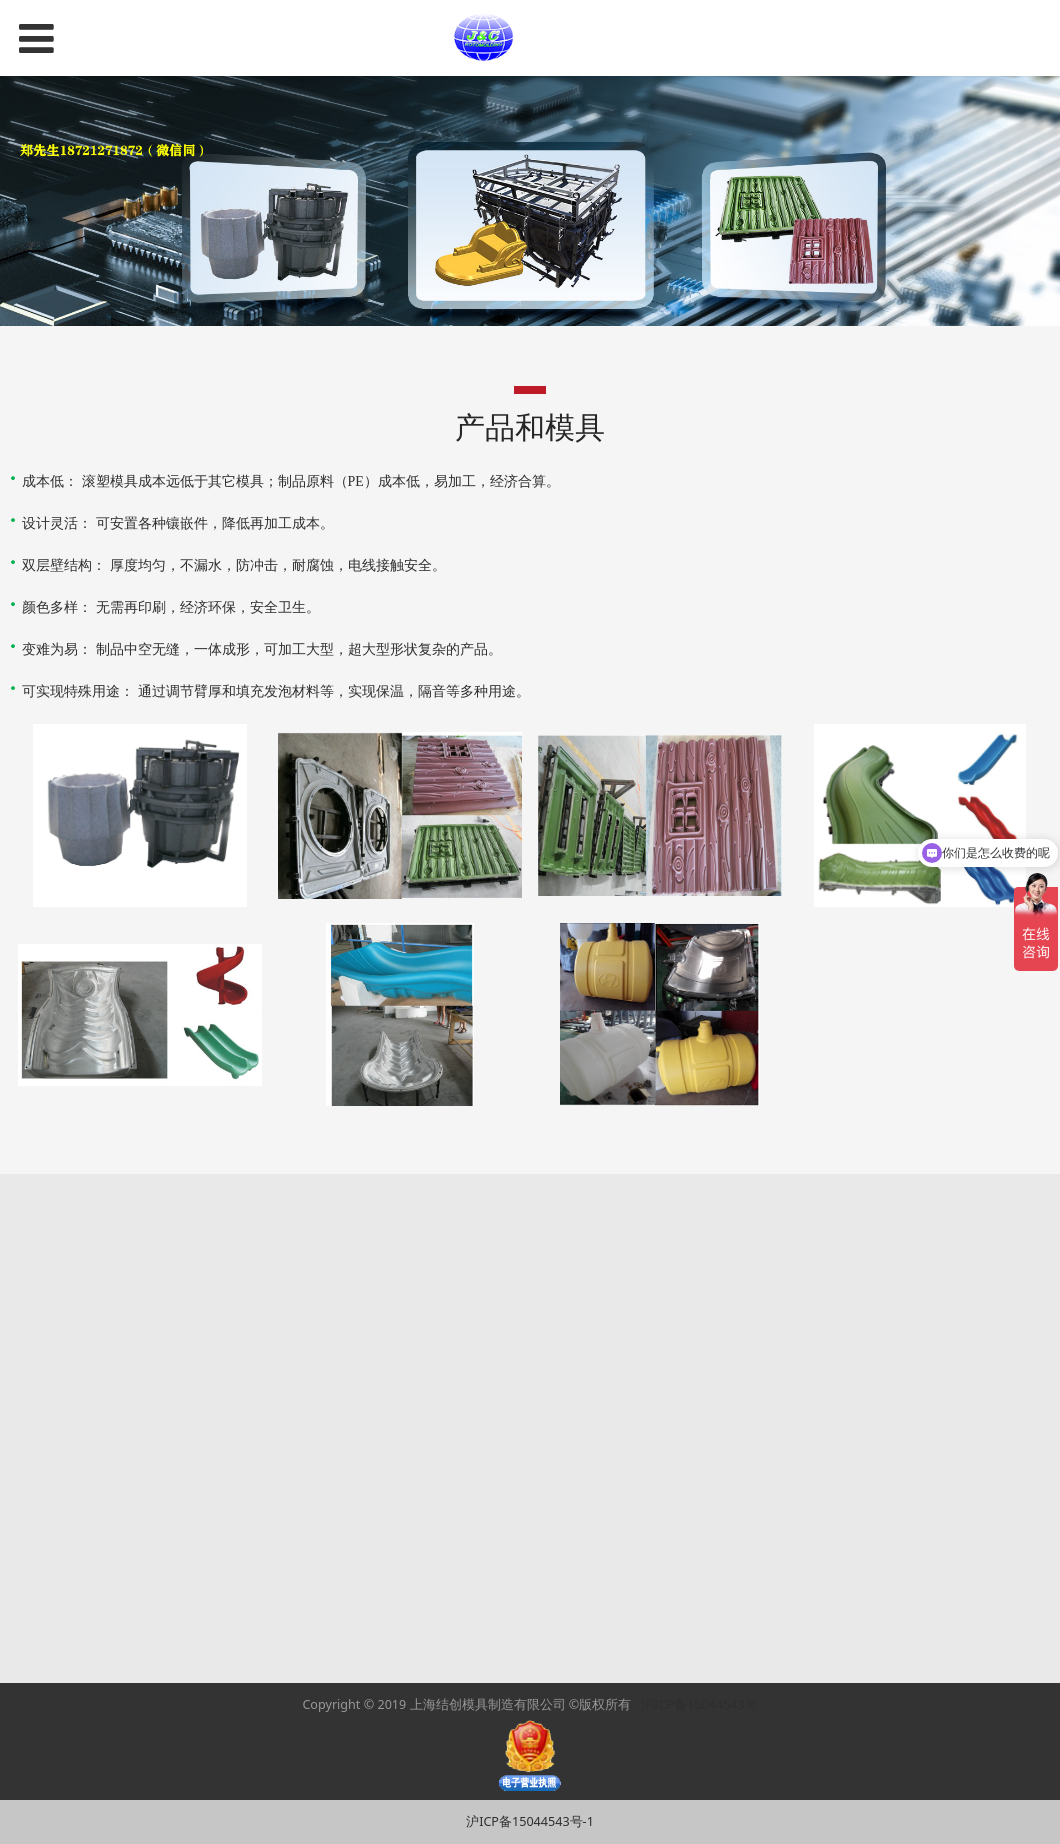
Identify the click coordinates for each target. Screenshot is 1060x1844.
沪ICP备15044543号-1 (530, 1821)
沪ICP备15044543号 (699, 1704)
